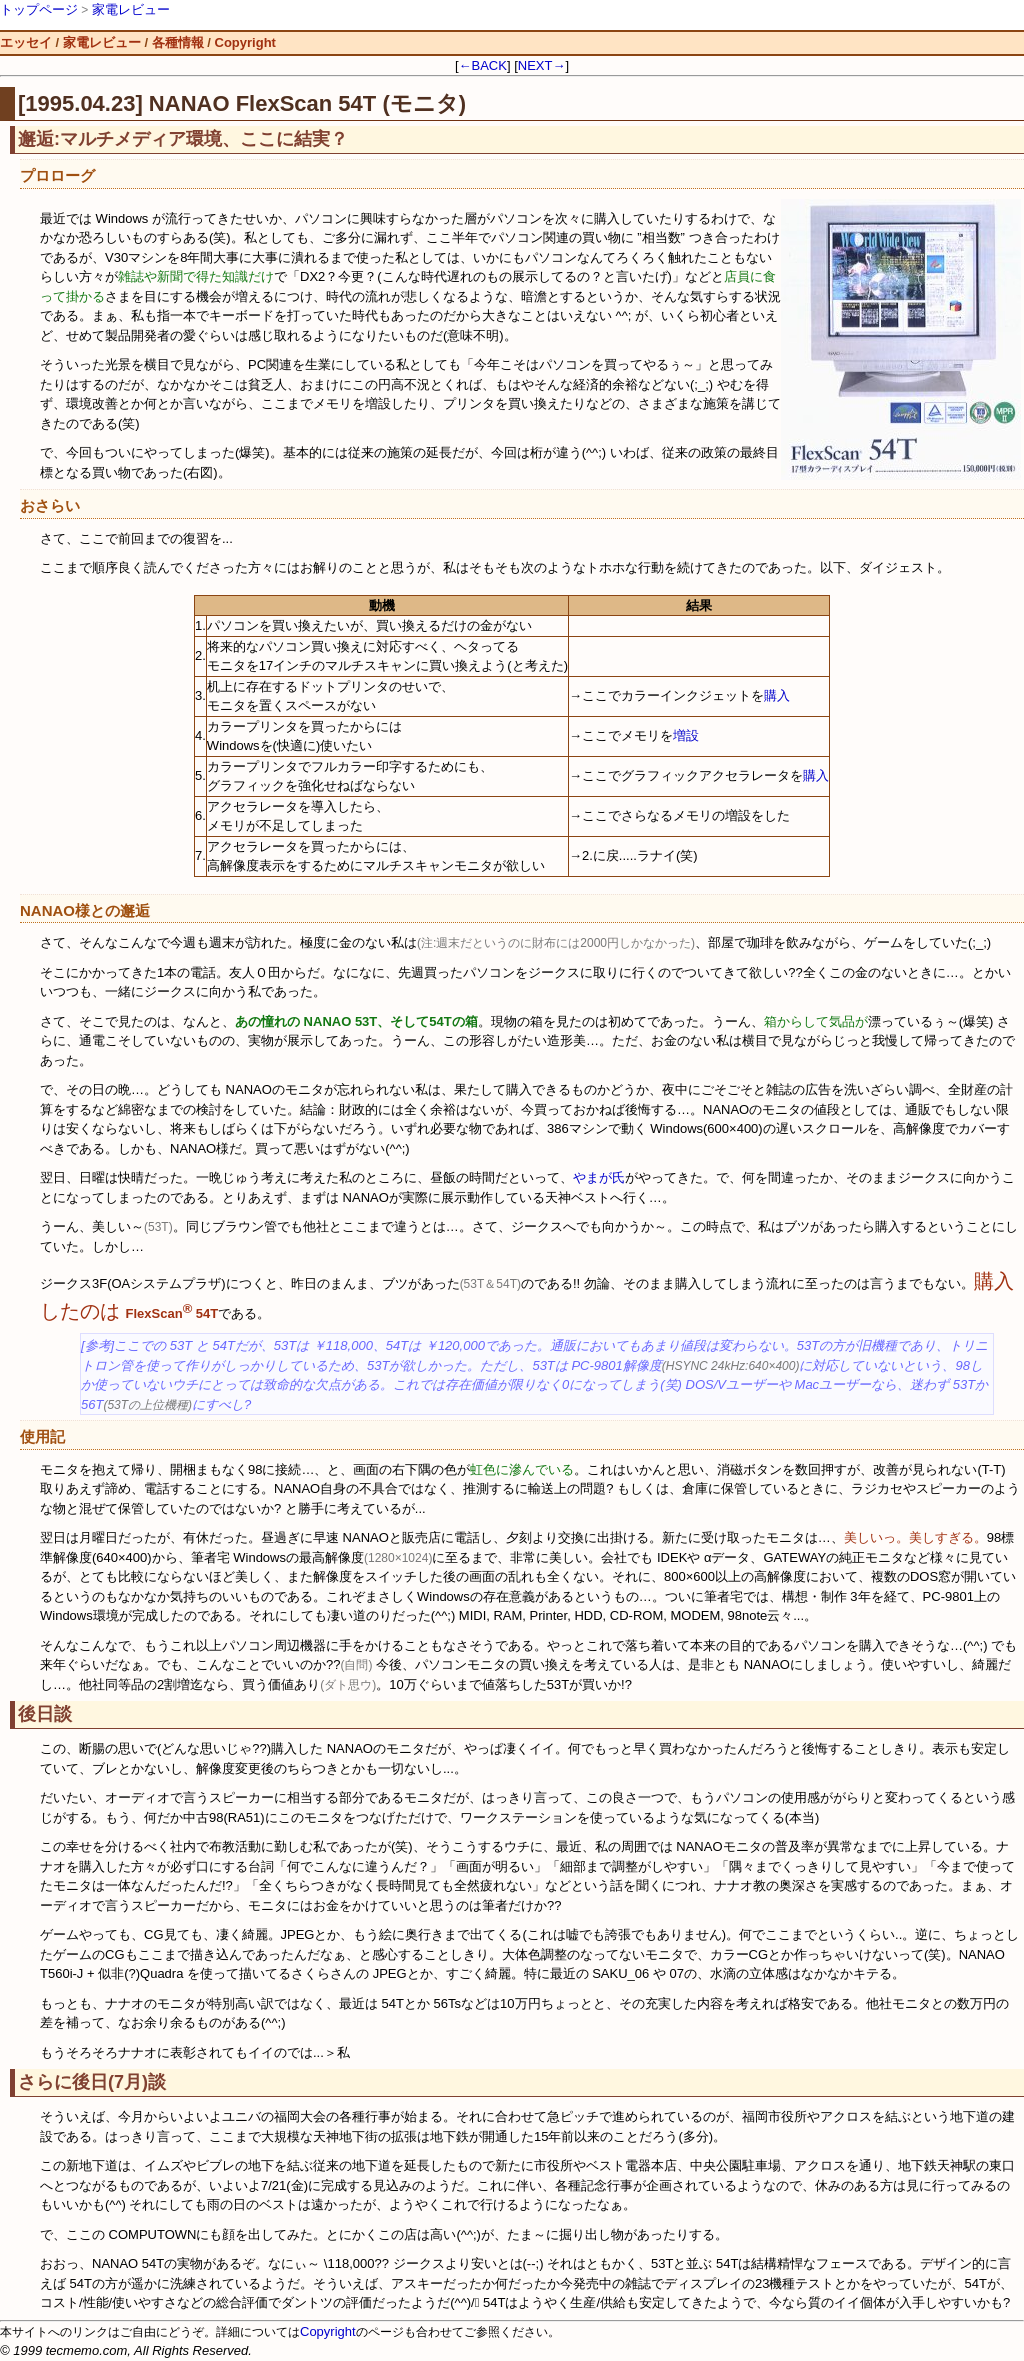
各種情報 (178, 42)
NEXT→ (542, 65)
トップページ (39, 9)
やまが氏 (599, 1177)
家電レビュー (131, 9)
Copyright (245, 42)
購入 (777, 695)
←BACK (483, 65)
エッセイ (26, 42)
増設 (686, 735)
